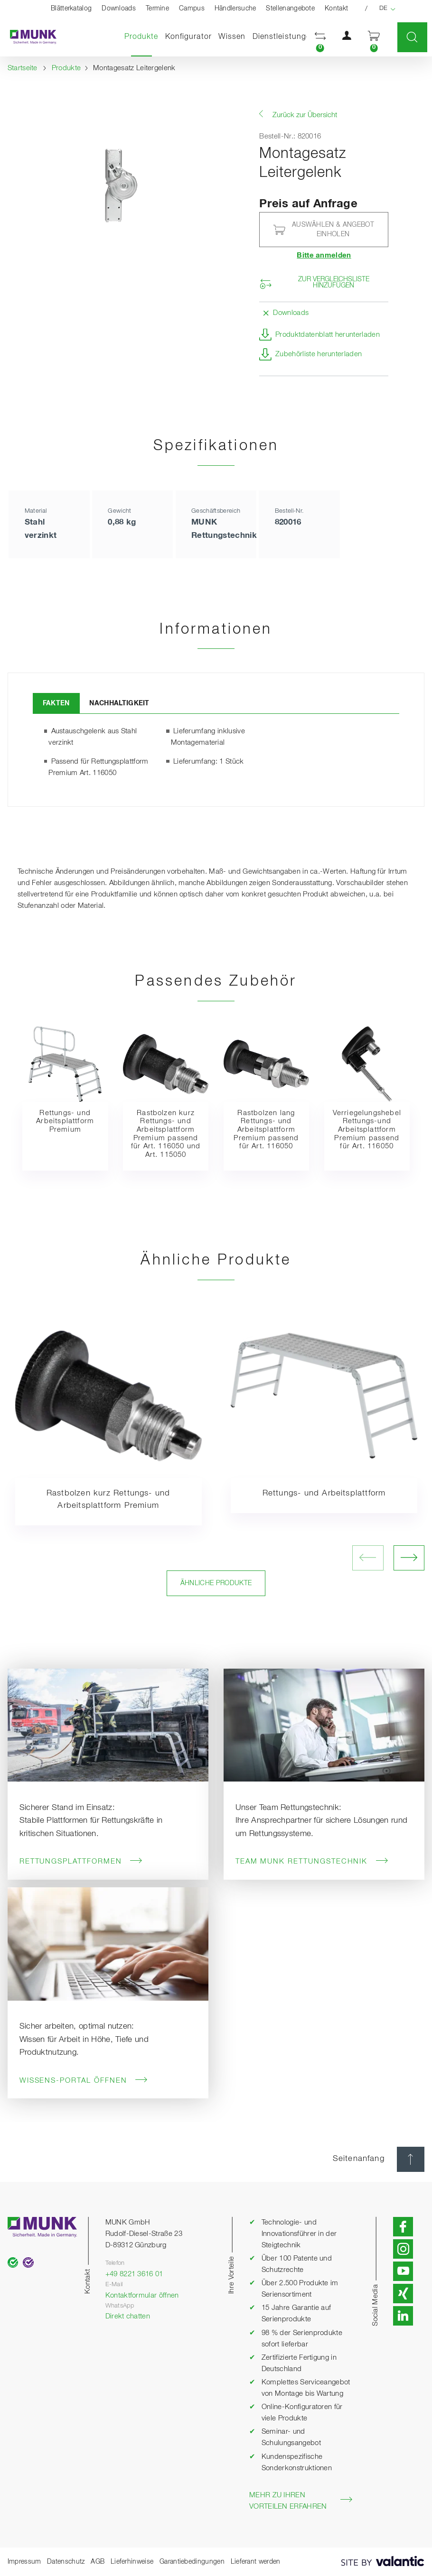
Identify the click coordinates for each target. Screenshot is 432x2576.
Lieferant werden (256, 2561)
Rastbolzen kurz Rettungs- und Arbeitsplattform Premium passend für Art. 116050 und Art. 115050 (166, 1134)
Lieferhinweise (132, 2561)
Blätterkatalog (71, 8)
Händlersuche (235, 8)
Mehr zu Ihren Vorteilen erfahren (301, 2501)
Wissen (231, 37)
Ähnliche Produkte (216, 1583)
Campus (192, 8)
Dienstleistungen (284, 37)
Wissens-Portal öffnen (83, 2080)
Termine (157, 8)
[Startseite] (28, 37)
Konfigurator (188, 37)
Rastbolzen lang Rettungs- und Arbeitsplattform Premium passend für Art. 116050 (266, 1130)
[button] (320, 37)
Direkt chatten (127, 2316)
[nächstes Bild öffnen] (409, 1557)
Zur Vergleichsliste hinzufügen (333, 282)
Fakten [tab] (56, 703)
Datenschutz (66, 2561)
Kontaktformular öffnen (142, 2295)
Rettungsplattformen (81, 1861)
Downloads (119, 8)
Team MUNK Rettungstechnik (312, 1861)
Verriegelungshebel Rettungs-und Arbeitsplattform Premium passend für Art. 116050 (367, 1130)
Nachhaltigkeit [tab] (119, 703)
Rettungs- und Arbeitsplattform (323, 1493)
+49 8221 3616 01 (134, 2274)
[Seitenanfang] (410, 2159)
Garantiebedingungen (192, 2561)
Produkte (143, 36)
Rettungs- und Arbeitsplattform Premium (65, 1121)
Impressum (24, 2561)
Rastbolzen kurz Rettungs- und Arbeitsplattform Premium (108, 1499)
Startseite (23, 68)
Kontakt (336, 8)
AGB (97, 2561)
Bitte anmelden (324, 255)
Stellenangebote (290, 8)
